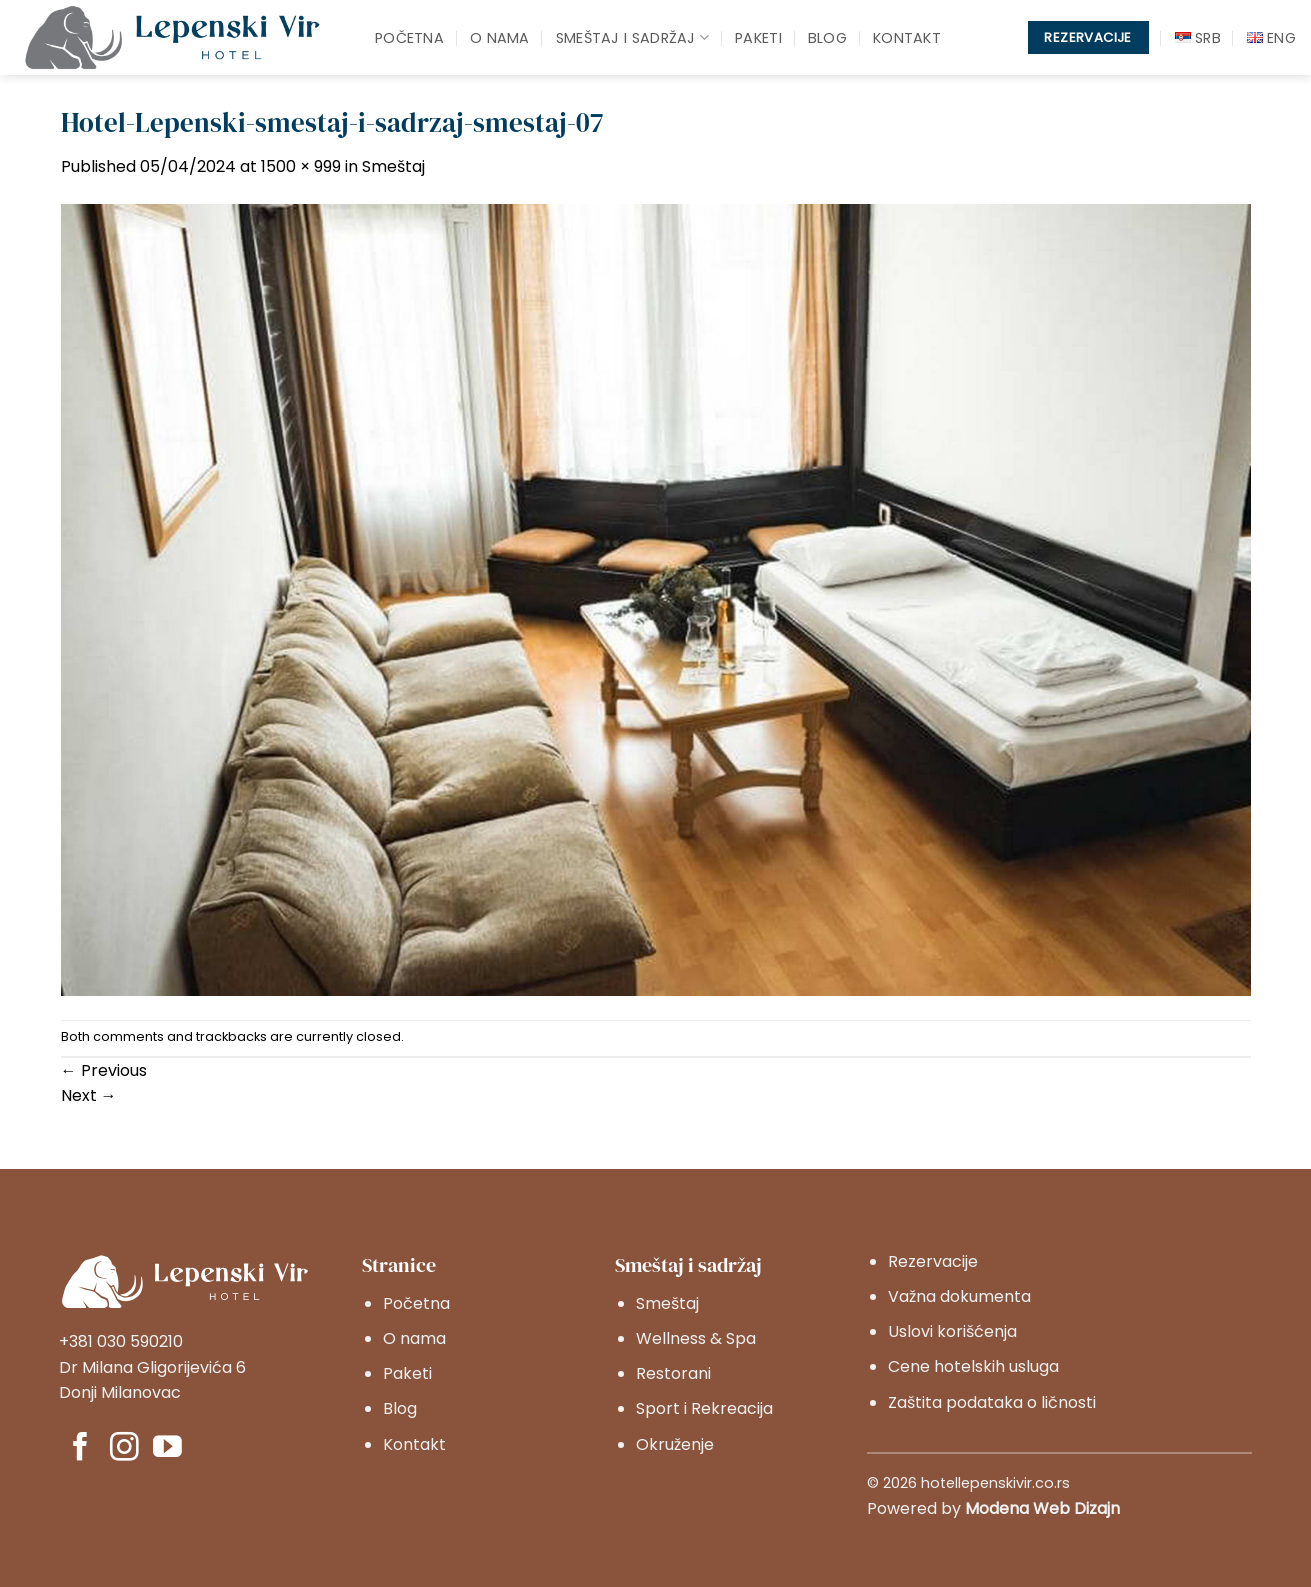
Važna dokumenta (959, 1296)
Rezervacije (933, 1261)
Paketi (758, 38)
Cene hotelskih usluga (973, 1366)
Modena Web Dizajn (1042, 1508)
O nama (500, 38)
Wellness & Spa (696, 1338)
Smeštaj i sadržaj (632, 38)
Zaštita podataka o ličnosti (992, 1402)
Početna (409, 38)
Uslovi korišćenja (952, 1331)
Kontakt (907, 38)
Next (89, 1095)
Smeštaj (393, 166)
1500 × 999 (301, 166)
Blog (827, 38)
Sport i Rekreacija (704, 1408)
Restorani (673, 1373)
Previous (104, 1070)
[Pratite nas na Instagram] (124, 1449)
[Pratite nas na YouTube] (167, 1449)
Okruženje (675, 1444)
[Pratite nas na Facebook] (80, 1449)
